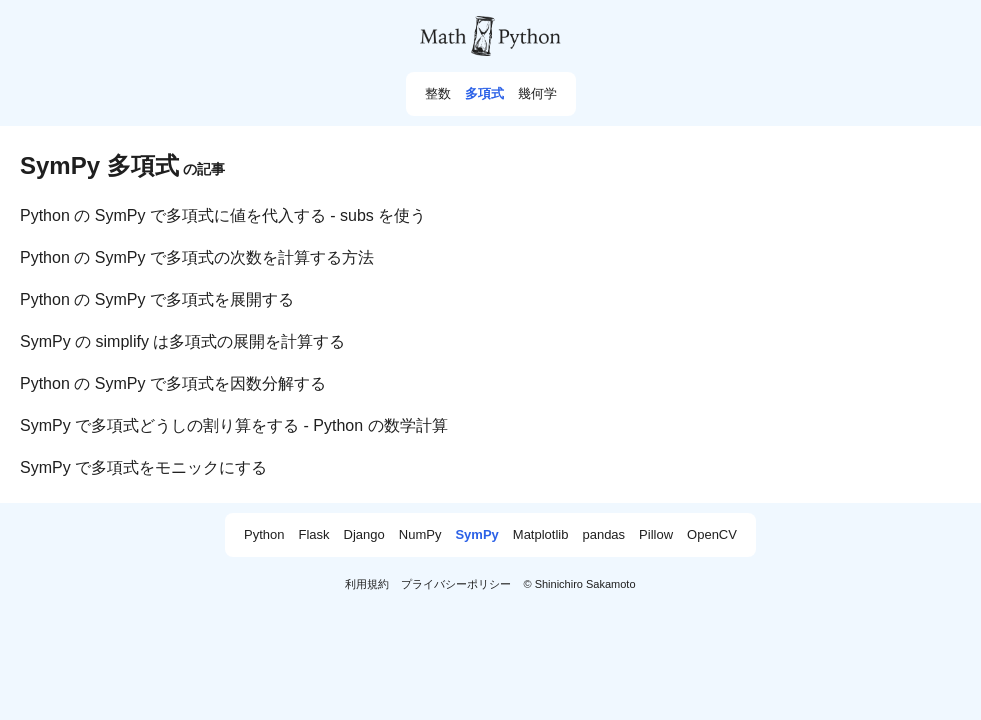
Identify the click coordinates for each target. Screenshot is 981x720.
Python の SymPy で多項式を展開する (157, 299)
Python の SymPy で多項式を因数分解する (173, 383)
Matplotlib (541, 535)
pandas (603, 535)
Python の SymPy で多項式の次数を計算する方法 (197, 257)
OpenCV (712, 535)
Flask (314, 535)
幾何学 (537, 94)
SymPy (476, 535)
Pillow (656, 535)
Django (364, 535)
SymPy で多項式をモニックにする (143, 467)
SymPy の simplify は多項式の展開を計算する (182, 341)
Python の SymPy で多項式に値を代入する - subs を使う (223, 215)
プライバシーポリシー (456, 584)
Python (264, 535)
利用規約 (367, 584)
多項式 (484, 94)
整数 (438, 94)
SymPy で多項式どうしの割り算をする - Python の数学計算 (234, 425)
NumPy (420, 535)
